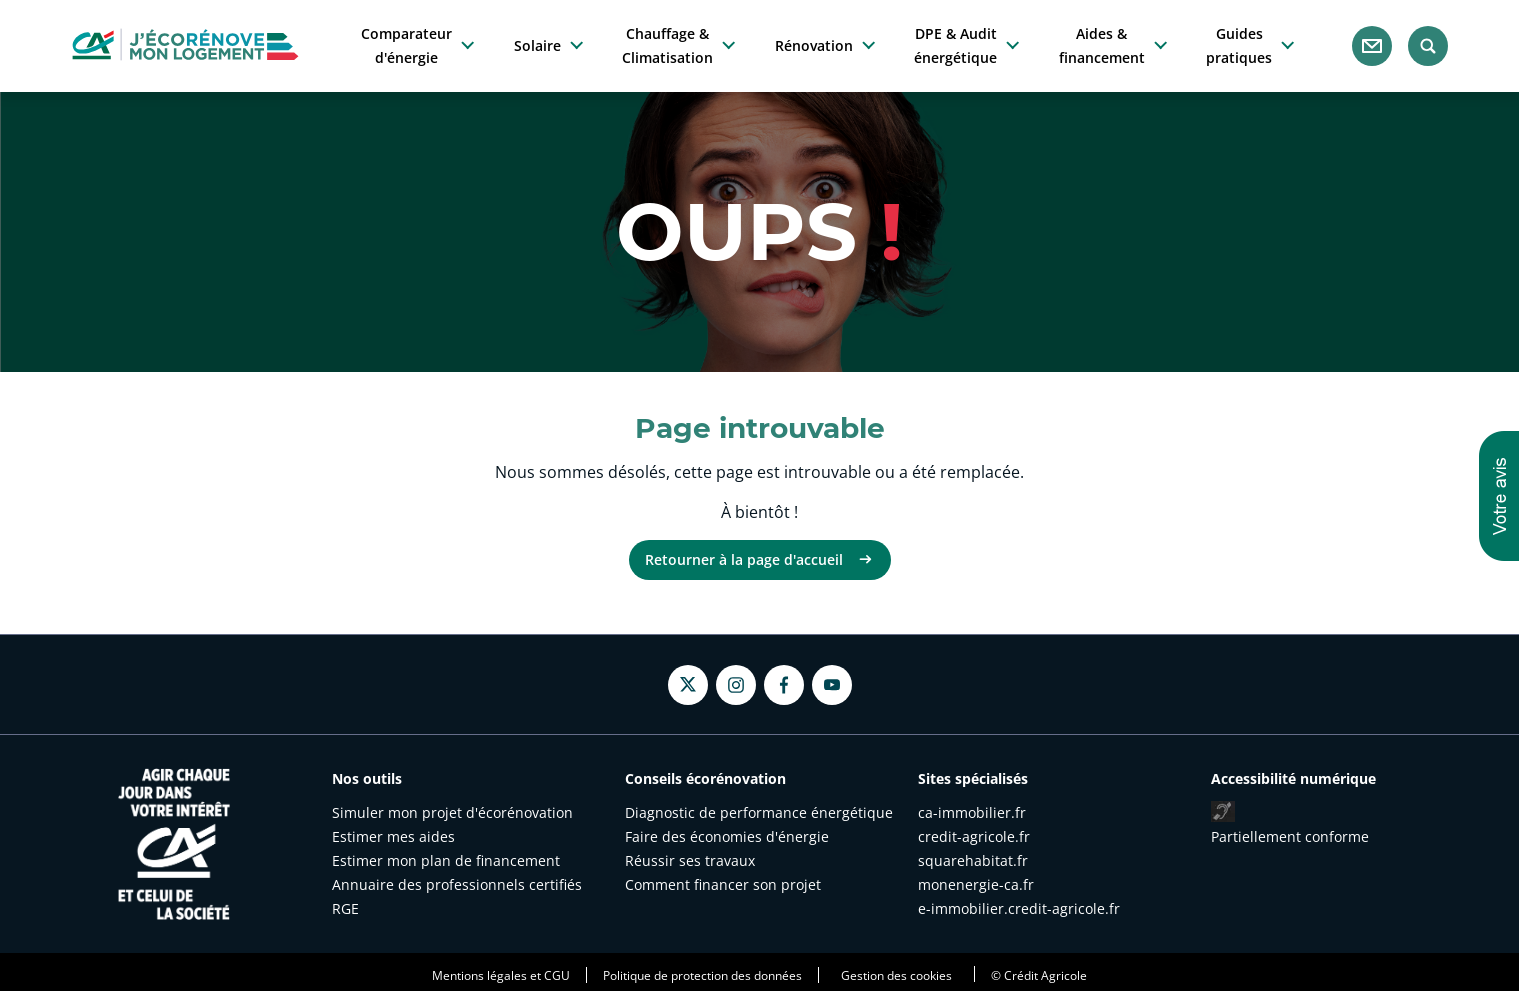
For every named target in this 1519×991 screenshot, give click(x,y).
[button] (1499, 496)
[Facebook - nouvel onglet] (784, 685)
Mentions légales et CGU (501, 975)
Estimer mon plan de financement (446, 860)
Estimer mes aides (393, 836)
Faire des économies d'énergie (727, 836)
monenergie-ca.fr (976, 884)
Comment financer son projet (723, 884)
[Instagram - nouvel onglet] (736, 685)
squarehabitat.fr (973, 860)
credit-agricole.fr (974, 836)
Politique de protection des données (702, 975)
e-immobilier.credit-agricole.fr (1019, 908)
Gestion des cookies (896, 975)
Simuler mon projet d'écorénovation (452, 812)
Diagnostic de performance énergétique (759, 812)
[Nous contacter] (1372, 46)
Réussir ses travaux (690, 860)
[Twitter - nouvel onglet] (688, 684)
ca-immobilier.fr (972, 812)
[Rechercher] (1428, 46)
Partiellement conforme (1290, 836)
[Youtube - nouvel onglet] (832, 685)
